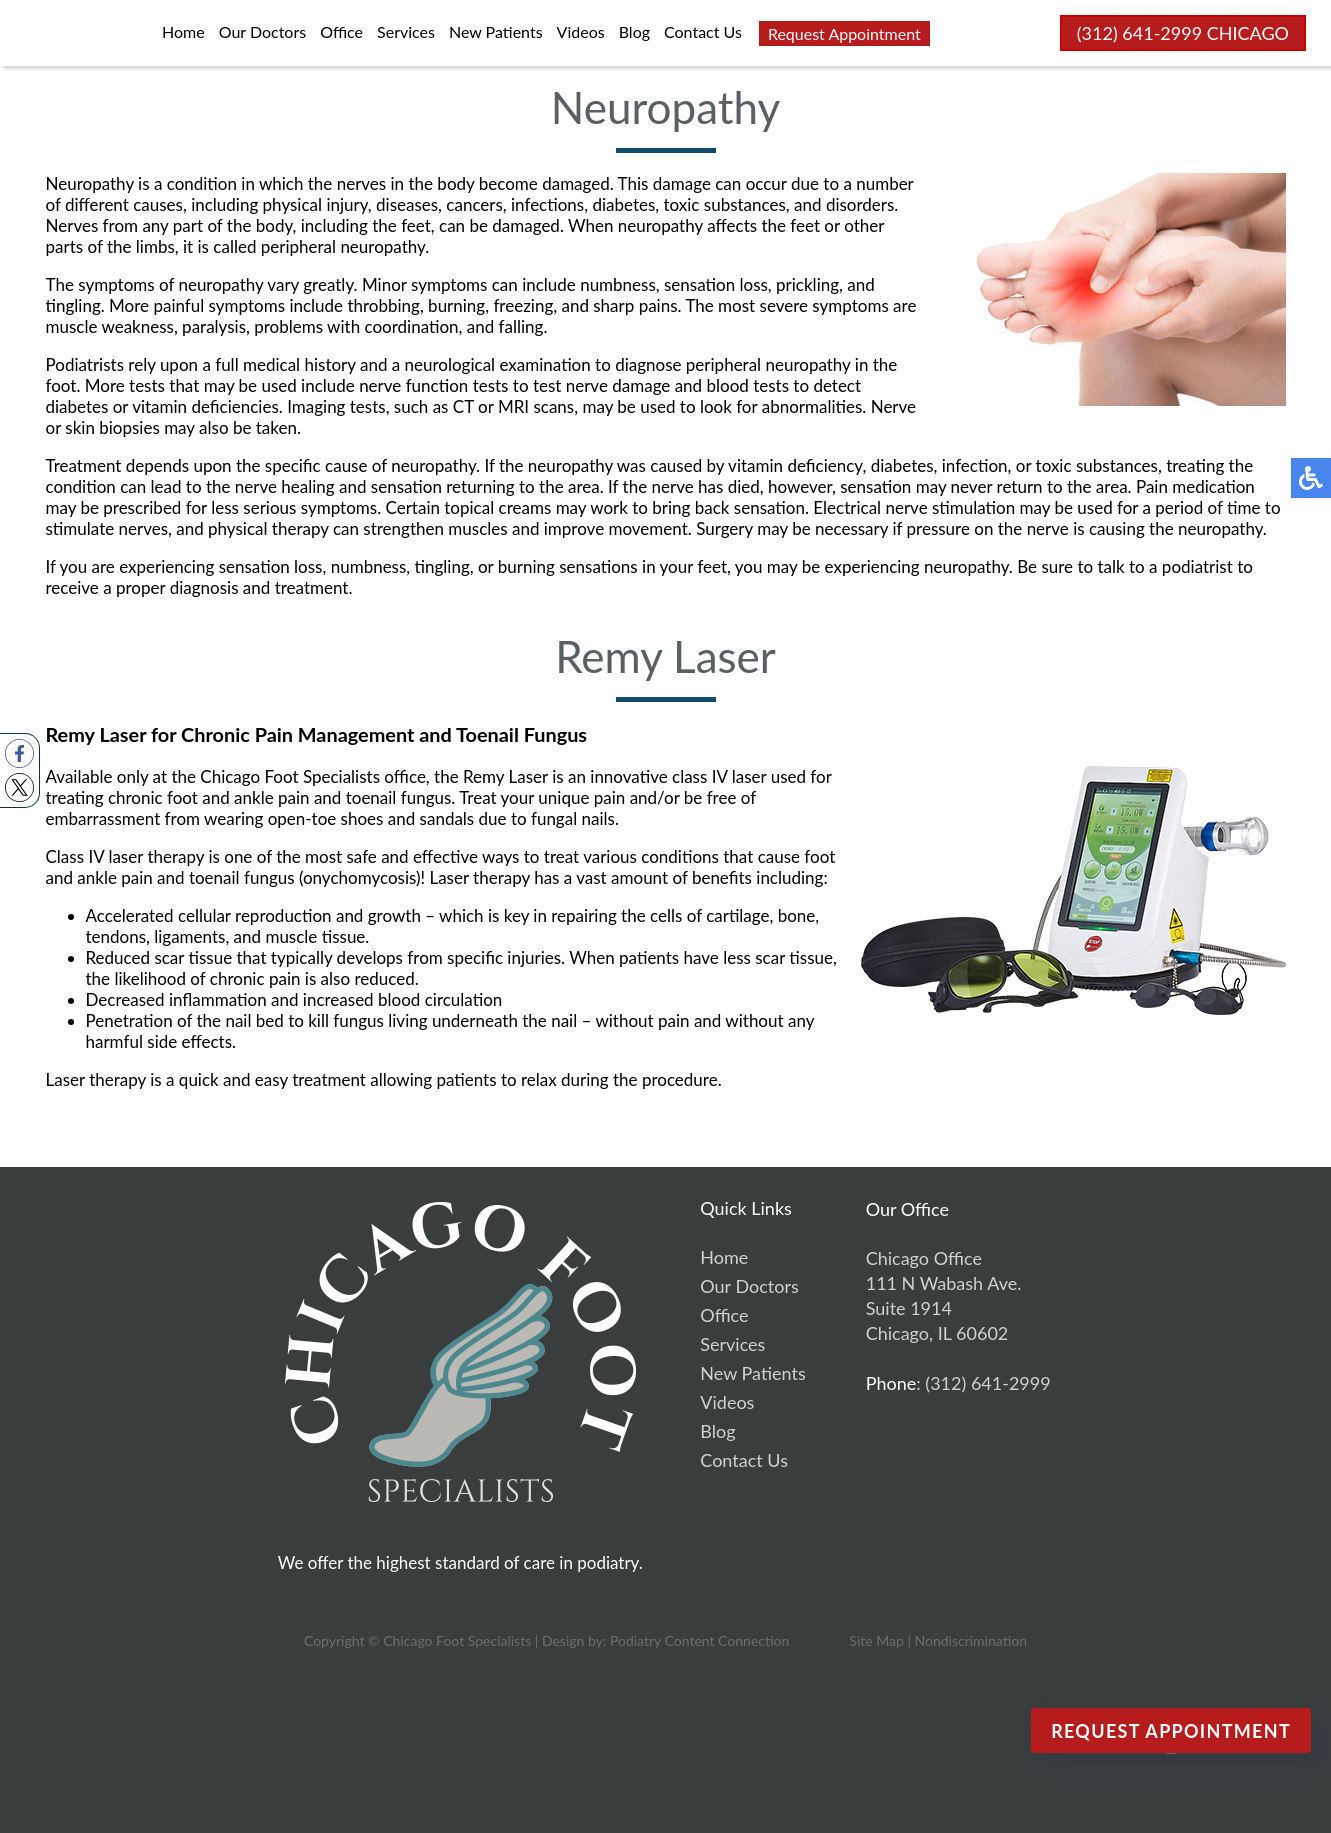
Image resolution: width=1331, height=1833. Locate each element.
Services (406, 31)
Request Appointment (844, 33)
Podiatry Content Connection (699, 1640)
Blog (634, 31)
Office (341, 31)
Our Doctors (262, 31)
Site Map (876, 1640)
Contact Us (703, 31)
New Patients (496, 31)
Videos (581, 31)
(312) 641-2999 (1139, 33)
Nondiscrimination (970, 1640)
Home (183, 31)
